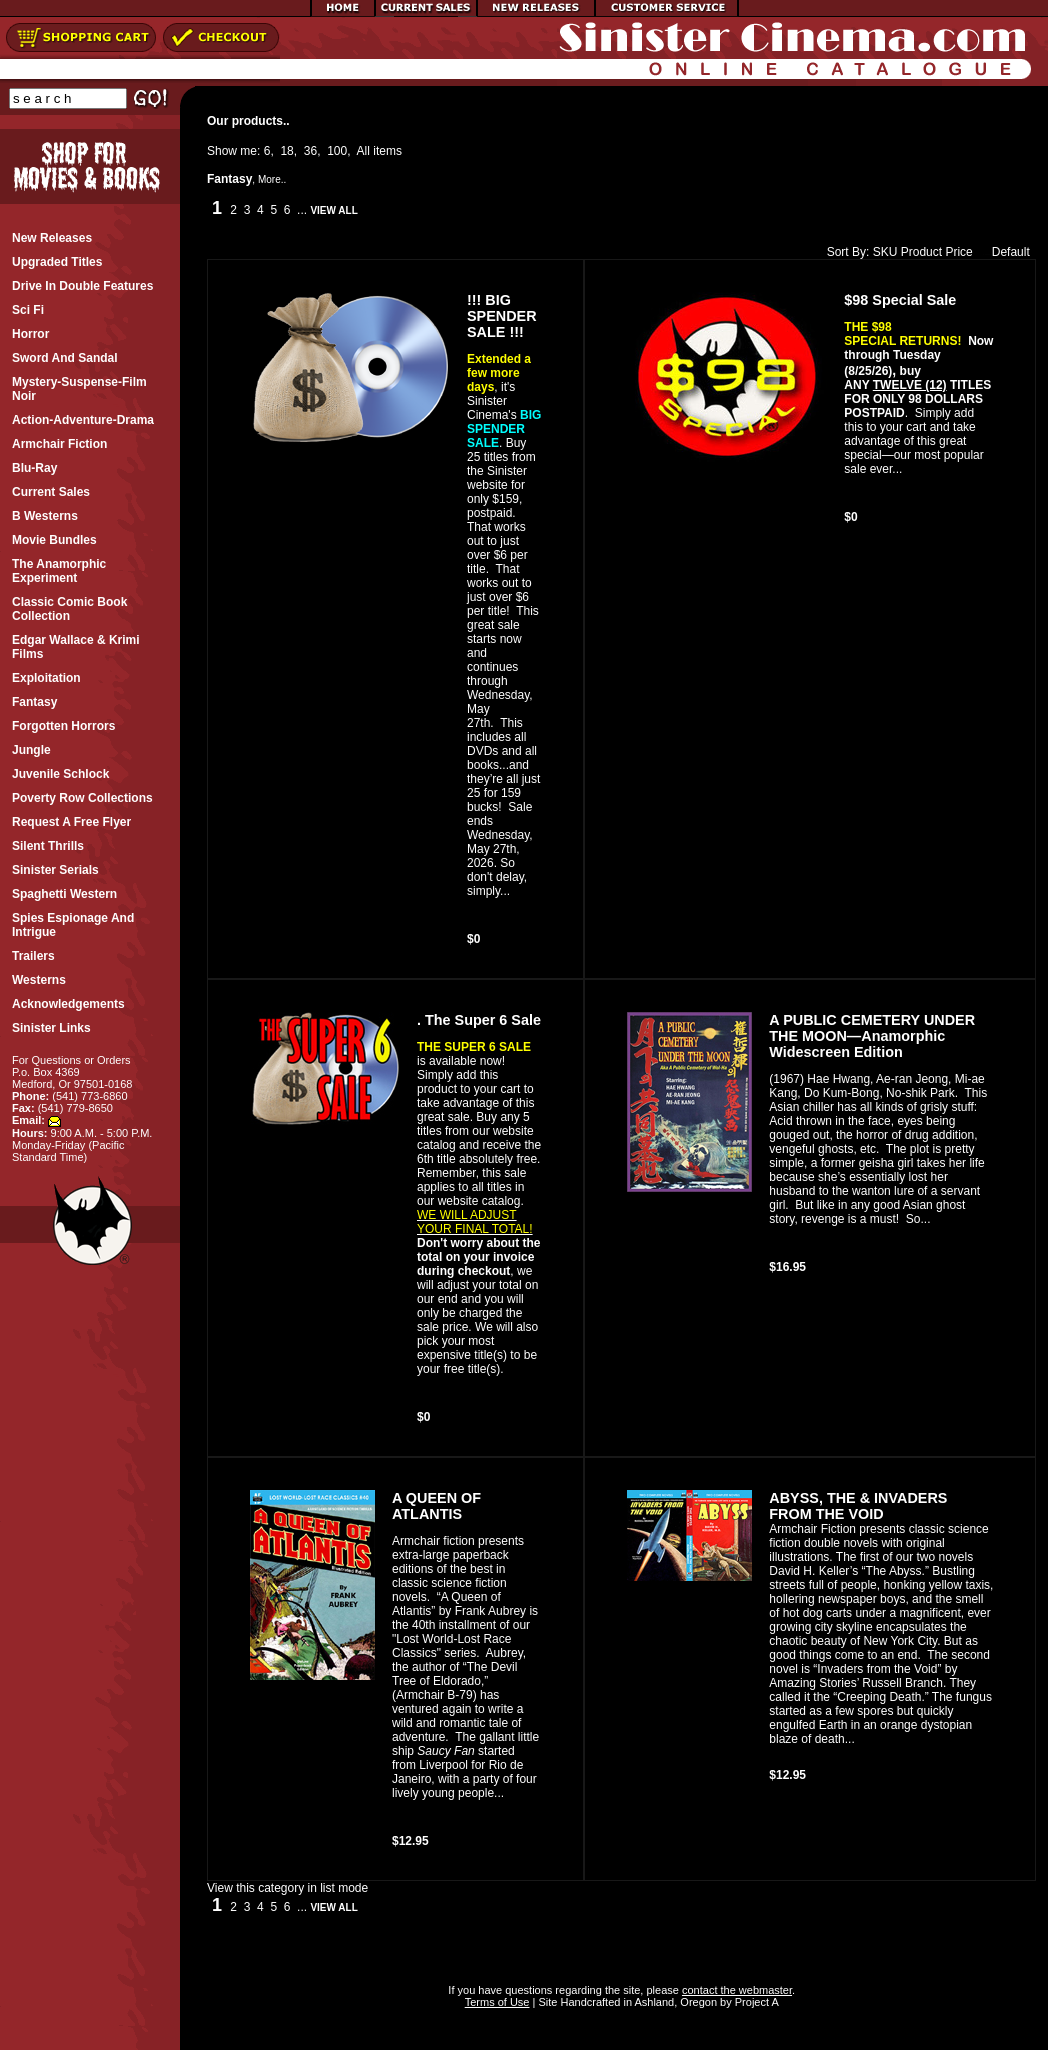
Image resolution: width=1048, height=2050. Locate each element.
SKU (885, 252)
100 (337, 151)
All (363, 151)
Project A (755, 2002)
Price (958, 252)
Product (921, 252)
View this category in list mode (287, 1888)
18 (286, 151)
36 (310, 151)
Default (1006, 252)
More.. (272, 179)
